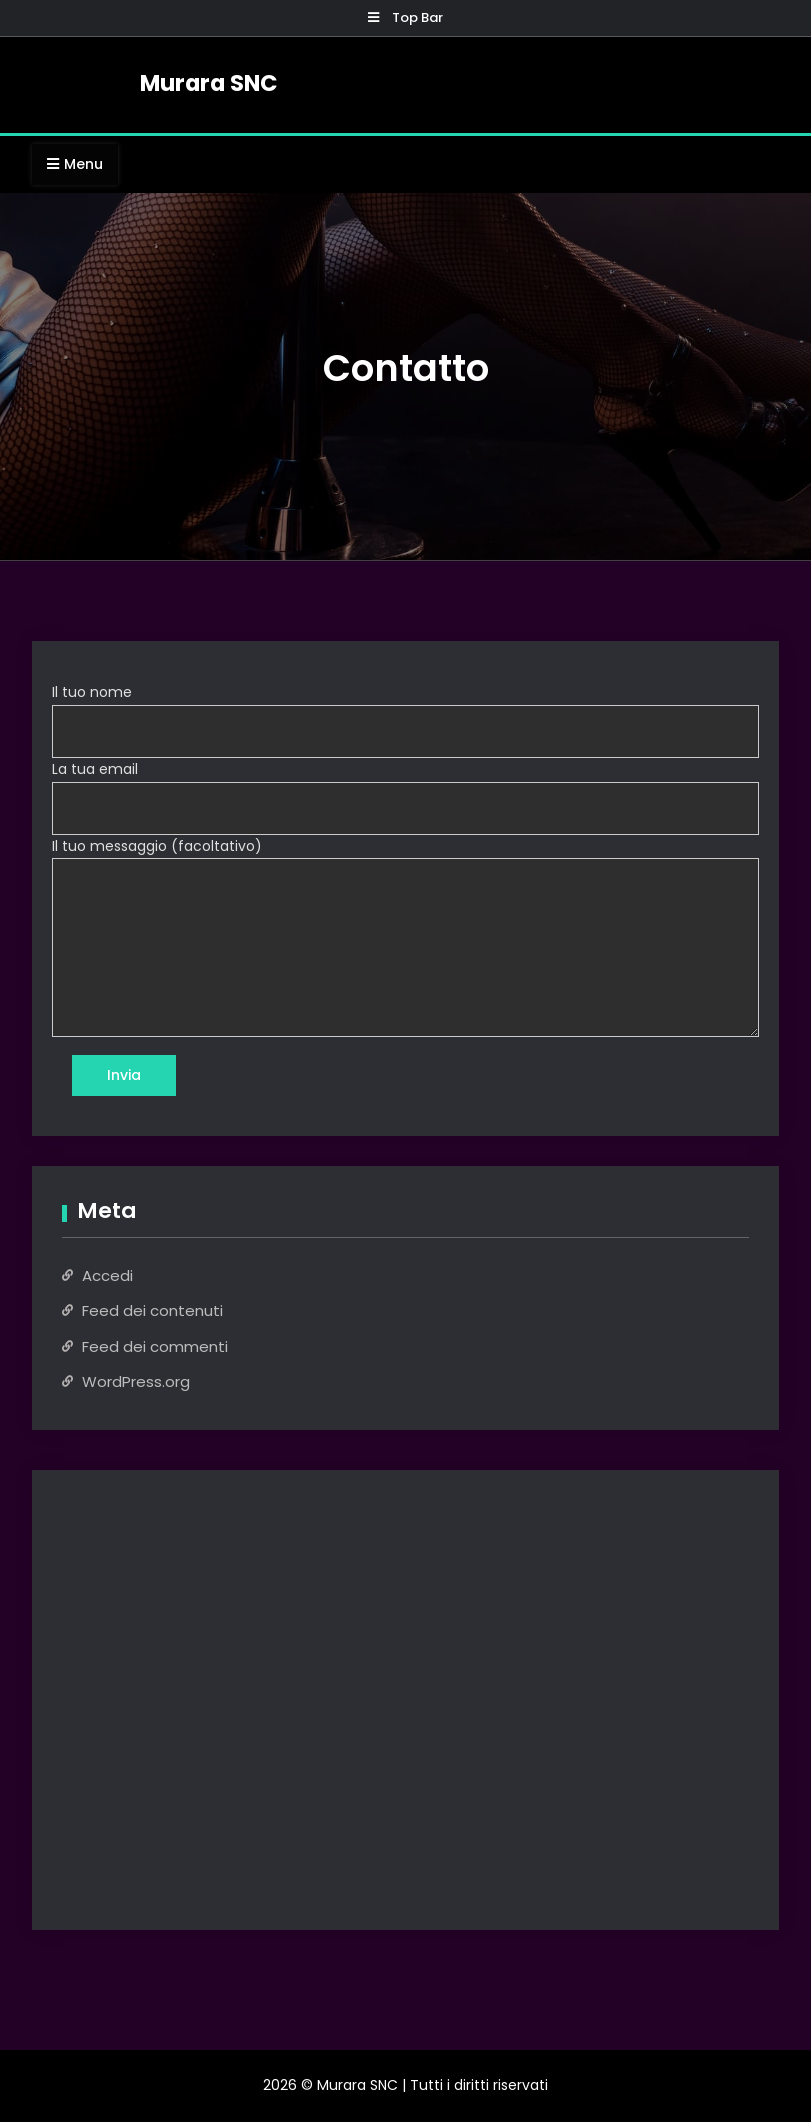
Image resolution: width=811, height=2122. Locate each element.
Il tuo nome (92, 692)
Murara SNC (209, 83)
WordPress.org (136, 1381)
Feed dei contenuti (152, 1310)
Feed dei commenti (155, 1346)
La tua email (95, 769)
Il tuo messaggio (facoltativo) (157, 846)
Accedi (107, 1275)
